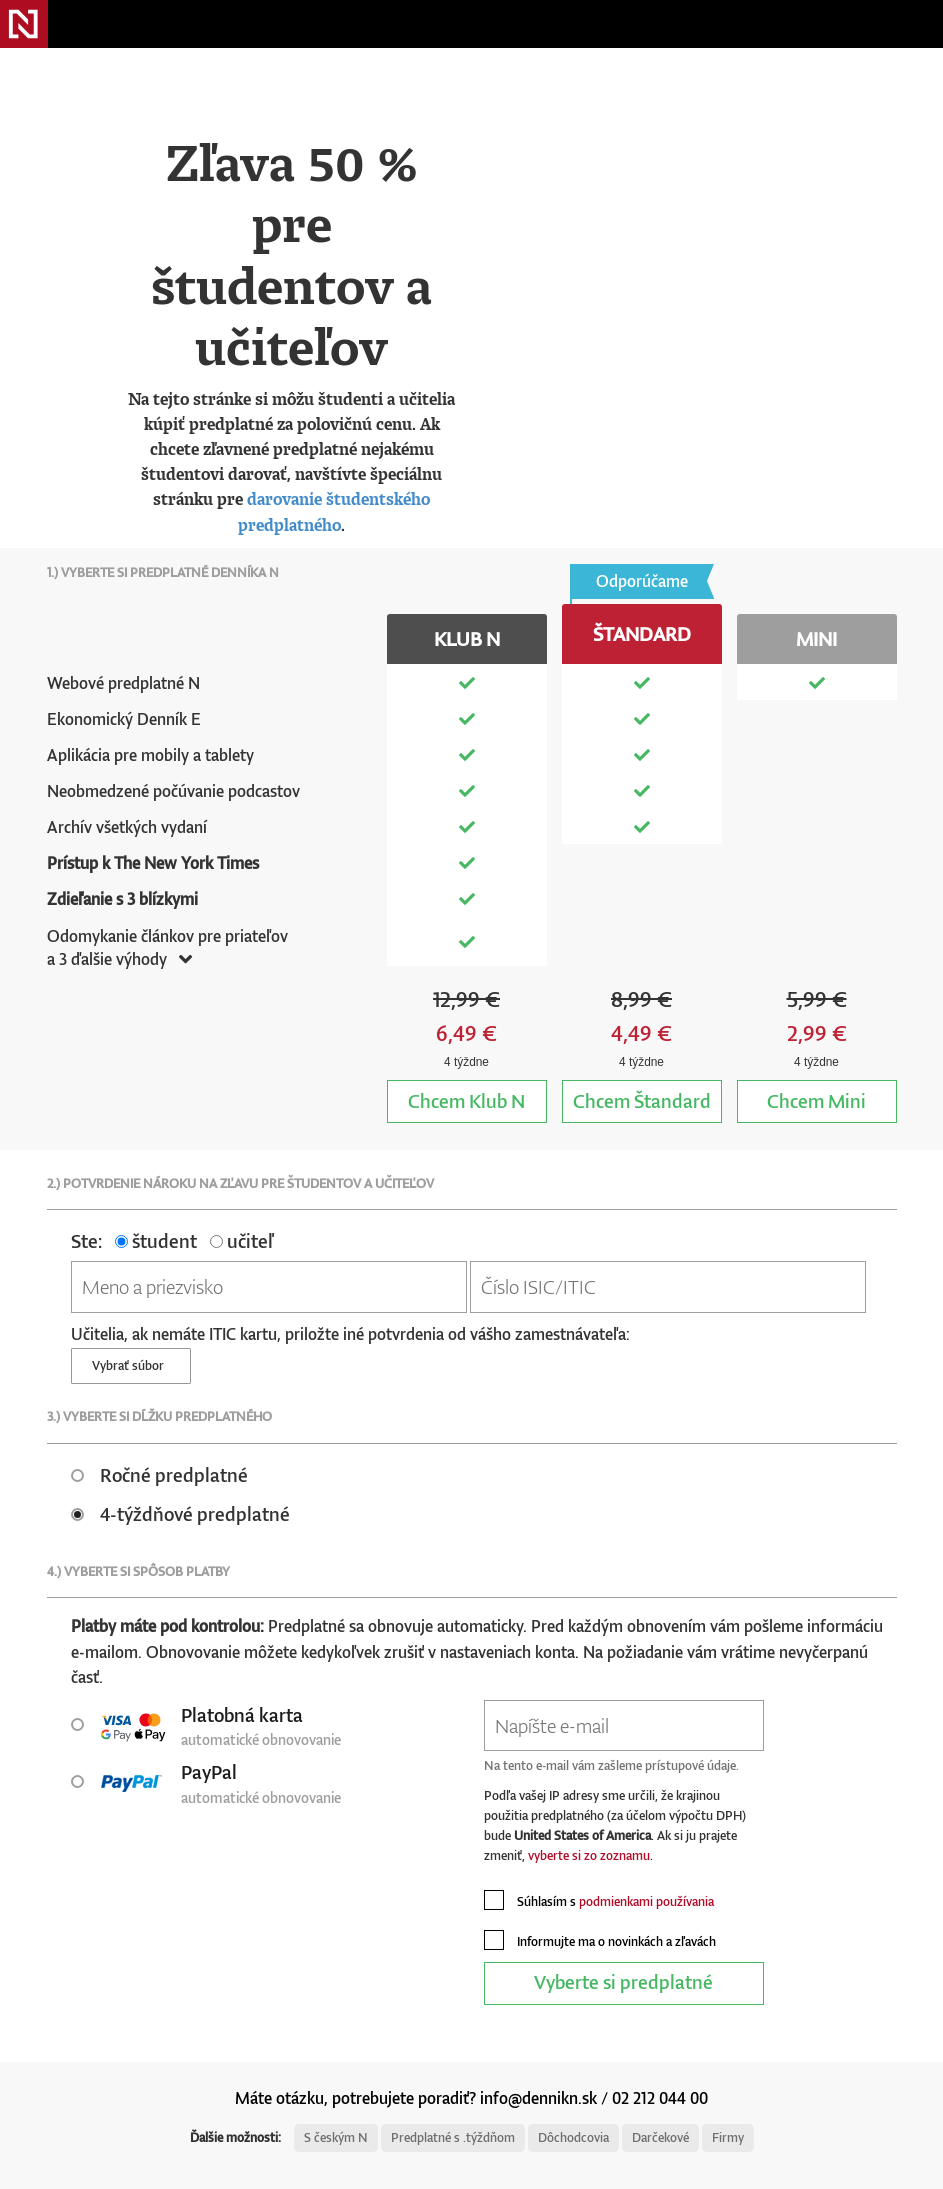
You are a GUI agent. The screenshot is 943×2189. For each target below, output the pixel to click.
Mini (816, 1100)
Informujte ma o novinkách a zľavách (600, 1940)
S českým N (336, 2137)
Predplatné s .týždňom (453, 2137)
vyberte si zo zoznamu (589, 1855)
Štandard (642, 1100)
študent (156, 1240)
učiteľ (241, 1240)
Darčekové (660, 2137)
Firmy (728, 2137)
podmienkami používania (646, 1901)
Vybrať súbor (131, 1365)
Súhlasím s (599, 1900)
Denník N (24, 24)
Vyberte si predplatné (623, 1981)
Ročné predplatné (159, 1474)
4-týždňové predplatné (180, 1513)
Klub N (466, 1100)
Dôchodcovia (573, 2137)
